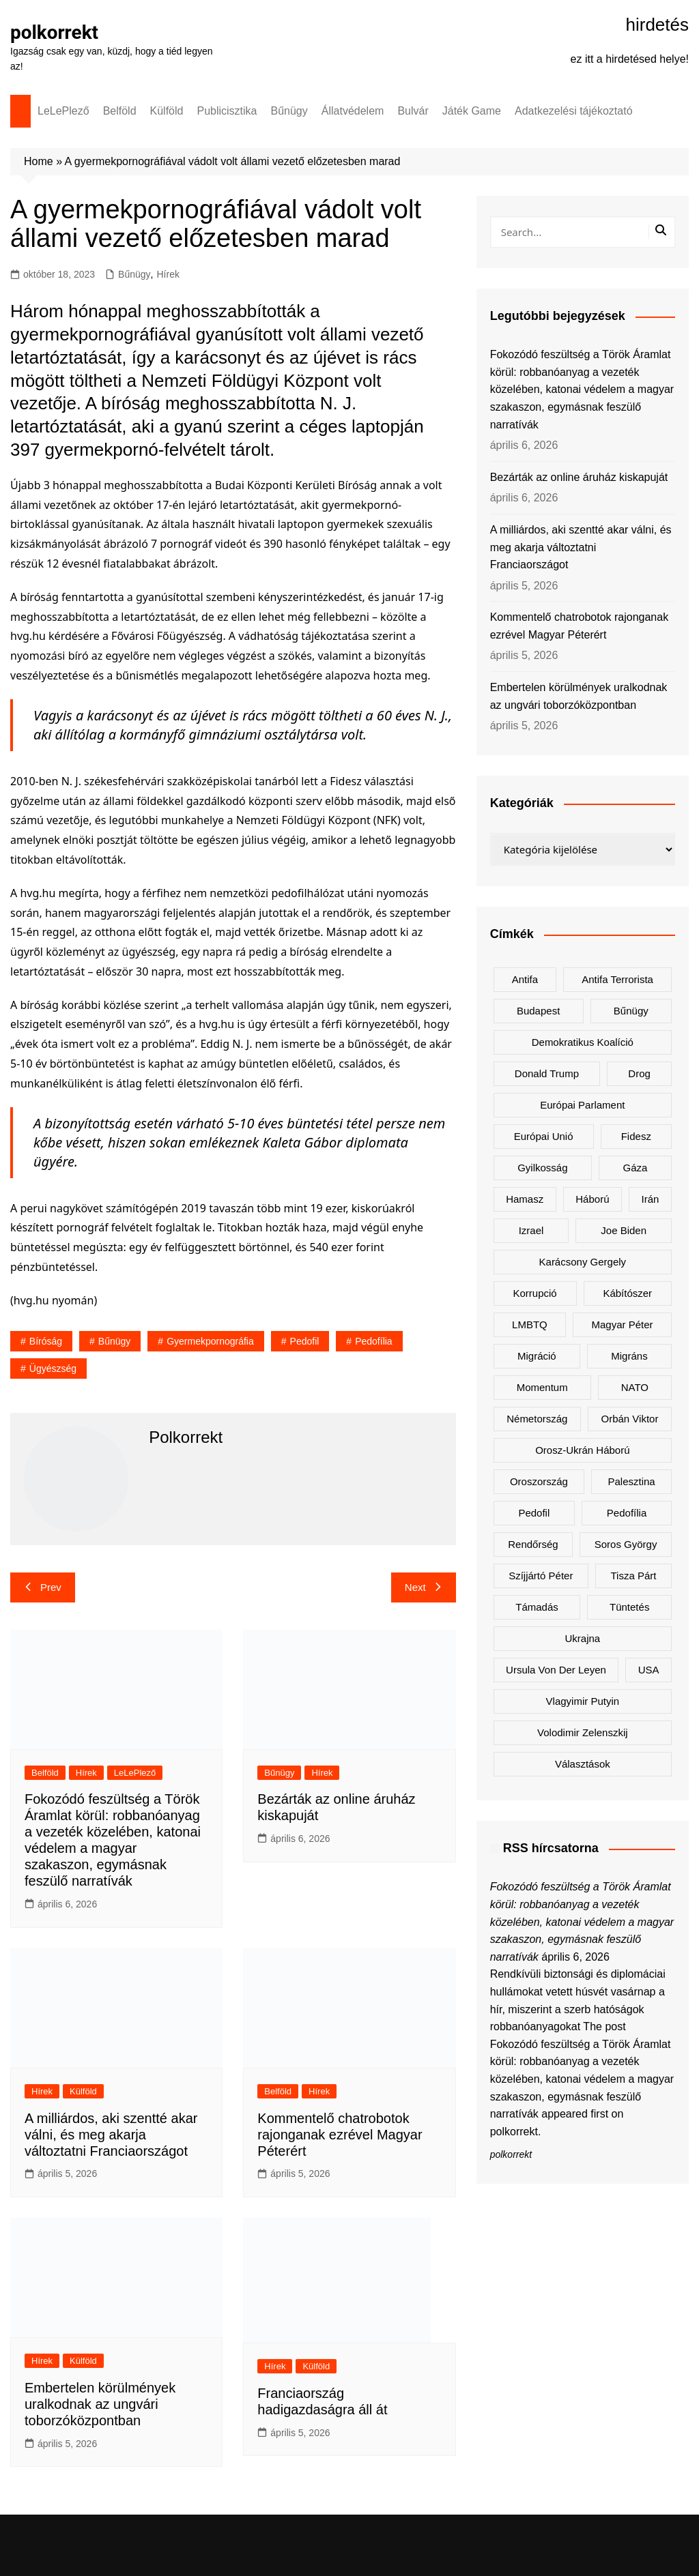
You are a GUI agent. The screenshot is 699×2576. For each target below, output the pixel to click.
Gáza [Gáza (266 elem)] (635, 1167)
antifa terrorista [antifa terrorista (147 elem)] (617, 979)
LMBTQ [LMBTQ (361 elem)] (529, 1324)
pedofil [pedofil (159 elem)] (534, 1513)
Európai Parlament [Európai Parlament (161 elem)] (582, 1105)
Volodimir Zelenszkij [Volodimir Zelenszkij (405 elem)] (582, 1732)
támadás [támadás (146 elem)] (536, 1607)
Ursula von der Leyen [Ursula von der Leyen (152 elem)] (556, 1669)
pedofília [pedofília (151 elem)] (626, 1513)
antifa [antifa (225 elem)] (525, 979)
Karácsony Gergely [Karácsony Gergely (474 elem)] (583, 1262)
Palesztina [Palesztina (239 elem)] (631, 1481)
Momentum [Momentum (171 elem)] (542, 1387)
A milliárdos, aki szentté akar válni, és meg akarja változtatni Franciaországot (111, 2134)
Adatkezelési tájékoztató (574, 111)
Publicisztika (227, 111)
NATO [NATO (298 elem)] (634, 1387)
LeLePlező (63, 111)
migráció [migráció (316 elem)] (536, 1356)
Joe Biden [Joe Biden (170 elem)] (623, 1230)
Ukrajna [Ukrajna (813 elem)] (582, 1638)
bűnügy (114, 1341)
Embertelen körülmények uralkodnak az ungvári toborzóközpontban (100, 2404)
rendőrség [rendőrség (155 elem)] (533, 1544)
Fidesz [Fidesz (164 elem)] (636, 1136)
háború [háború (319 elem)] (592, 1199)
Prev (42, 1587)
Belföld (120, 111)
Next (423, 1587)
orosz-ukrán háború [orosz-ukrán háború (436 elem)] (582, 1450)
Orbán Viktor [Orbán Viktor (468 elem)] (630, 1418)
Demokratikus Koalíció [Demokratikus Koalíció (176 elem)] (582, 1042)
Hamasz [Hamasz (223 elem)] (524, 1199)
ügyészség (52, 1368)
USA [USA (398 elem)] (648, 1669)
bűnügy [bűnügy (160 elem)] (631, 1010)
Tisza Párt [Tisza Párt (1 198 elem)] (633, 1575)
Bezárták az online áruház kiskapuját (579, 477)
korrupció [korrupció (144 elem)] (535, 1293)
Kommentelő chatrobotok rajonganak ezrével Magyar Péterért (339, 2134)
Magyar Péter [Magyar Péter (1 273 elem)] (622, 1324)
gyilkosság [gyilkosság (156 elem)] (542, 1167)
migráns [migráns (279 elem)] (629, 1356)
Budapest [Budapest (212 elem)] (538, 1010)
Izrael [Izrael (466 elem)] (531, 1230)
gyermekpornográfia (210, 1341)
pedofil (304, 1341)
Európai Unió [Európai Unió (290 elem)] (543, 1136)
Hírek (167, 274)
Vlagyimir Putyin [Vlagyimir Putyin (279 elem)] (583, 1701)
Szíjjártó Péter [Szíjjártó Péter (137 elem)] (541, 1575)
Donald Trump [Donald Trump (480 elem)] (547, 1073)
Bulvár (412, 111)
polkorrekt (54, 32)
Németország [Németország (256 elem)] (537, 1418)
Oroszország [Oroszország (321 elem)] (539, 1481)
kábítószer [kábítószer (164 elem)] (627, 1293)
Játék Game (471, 111)
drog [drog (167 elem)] (639, 1073)
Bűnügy (289, 111)
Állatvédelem (353, 111)
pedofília (373, 1341)
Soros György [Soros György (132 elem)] (626, 1544)
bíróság (45, 1341)
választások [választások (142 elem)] (582, 1764)
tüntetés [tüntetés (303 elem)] (629, 1607)
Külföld (167, 111)
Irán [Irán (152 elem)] (650, 1199)
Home (38, 161)
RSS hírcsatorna (551, 1848)
